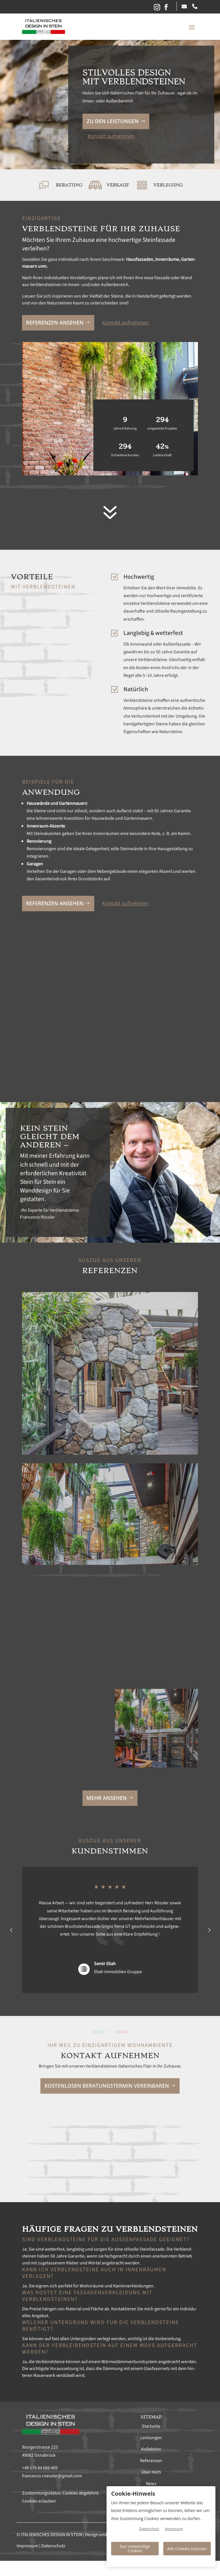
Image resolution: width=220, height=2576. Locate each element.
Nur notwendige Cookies (135, 2548)
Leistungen (151, 2452)
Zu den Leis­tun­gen (113, 121)
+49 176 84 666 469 (40, 2483)
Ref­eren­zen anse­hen (55, 322)
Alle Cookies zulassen (187, 2548)
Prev (11, 1919)
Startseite (151, 2441)
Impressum (27, 2561)
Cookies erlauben (39, 2516)
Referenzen (151, 2475)
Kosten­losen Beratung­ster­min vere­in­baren (106, 2100)
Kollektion (151, 2464)
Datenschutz (53, 2561)
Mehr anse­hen (107, 1787)
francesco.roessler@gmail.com (52, 2491)
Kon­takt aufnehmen (111, 136)
